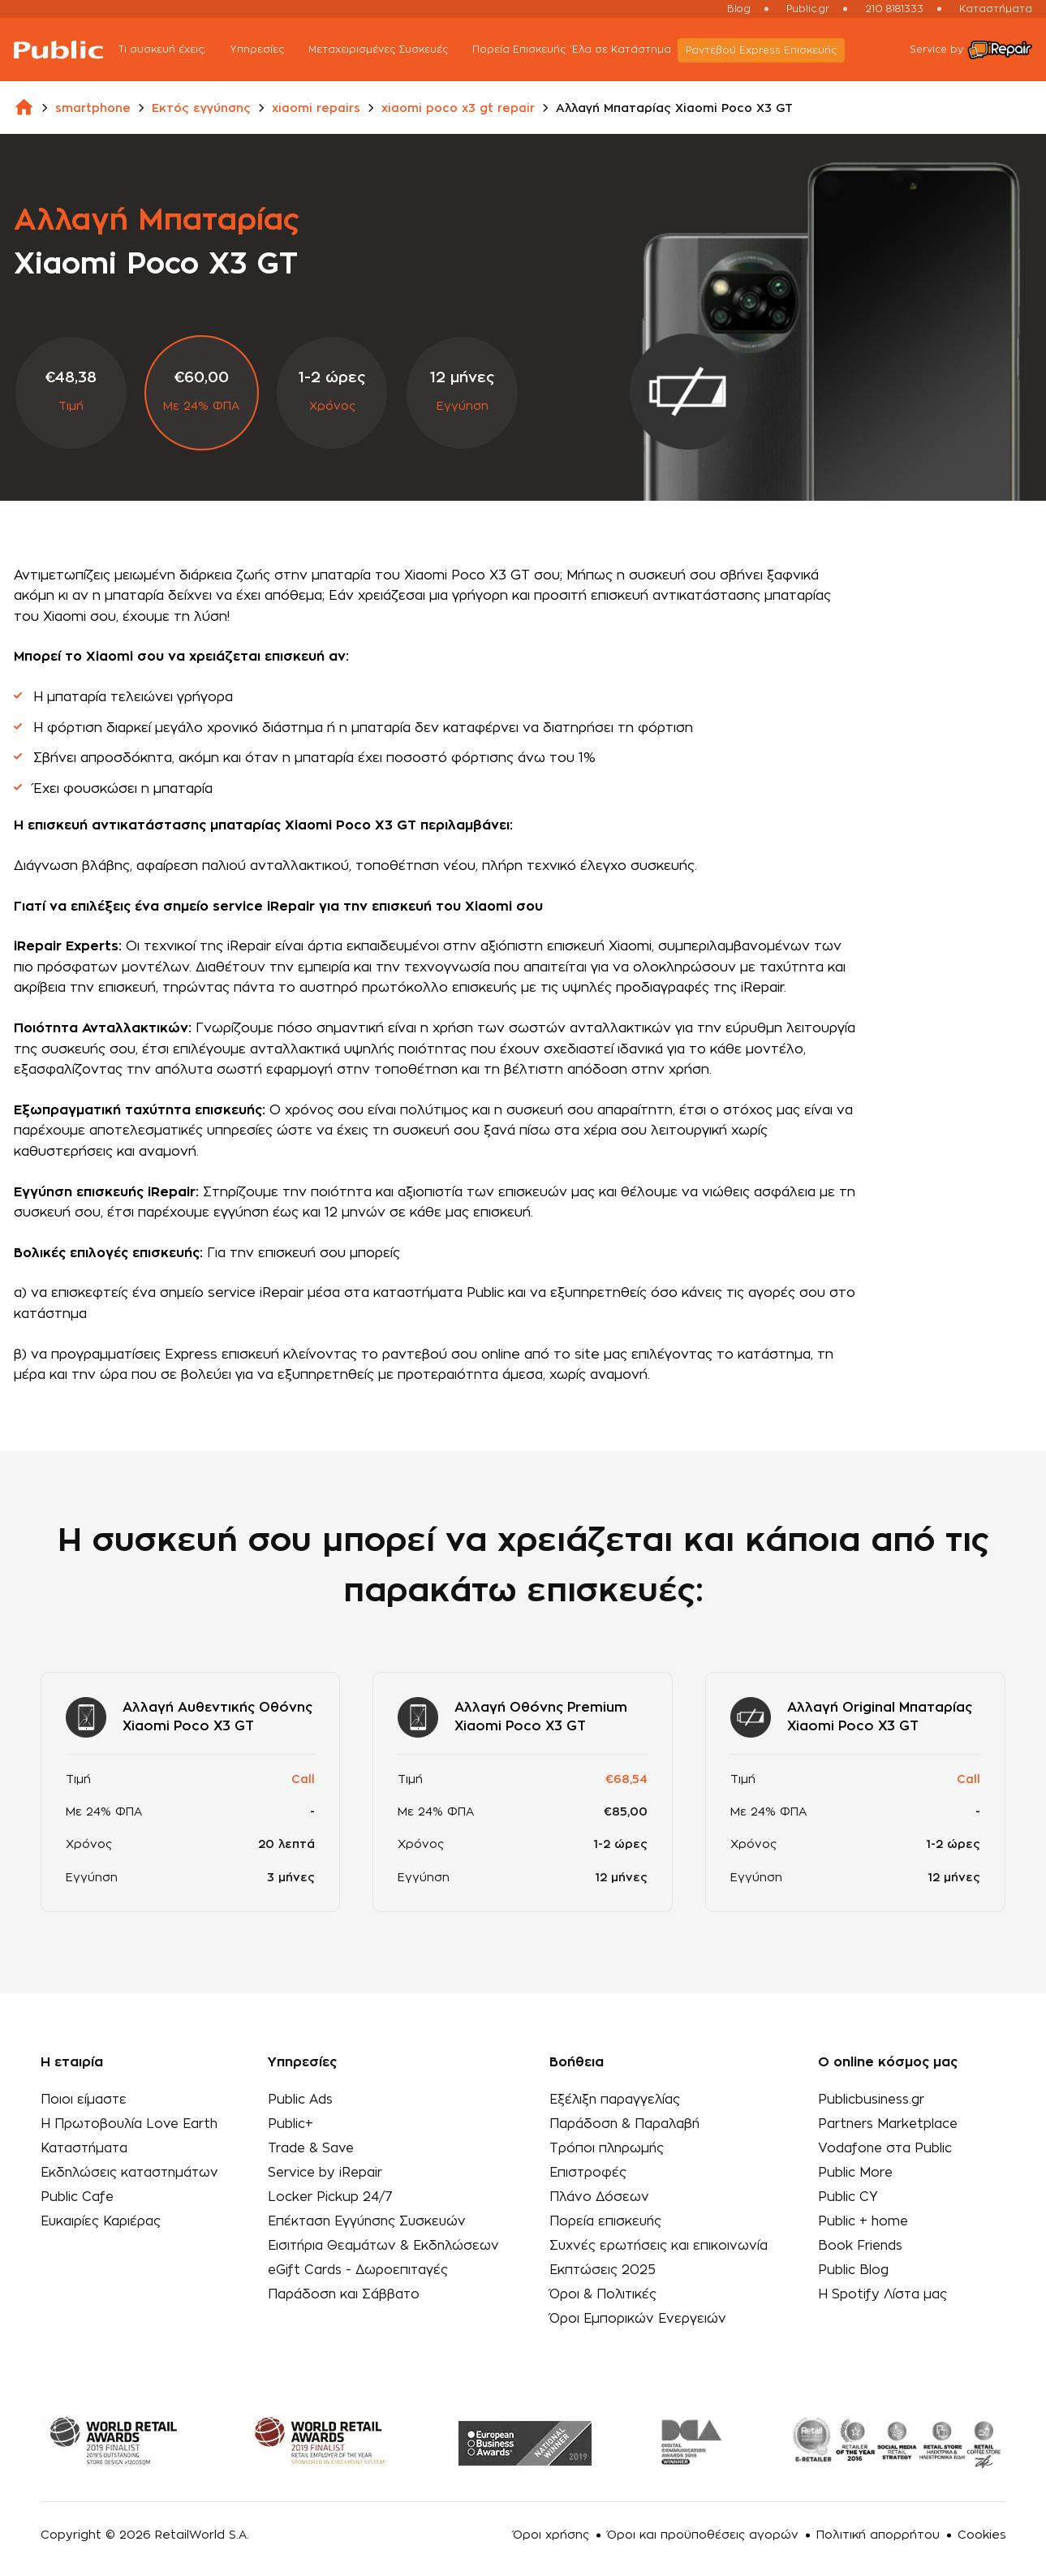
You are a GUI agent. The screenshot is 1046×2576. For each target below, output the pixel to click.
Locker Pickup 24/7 (331, 2193)
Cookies (982, 2527)
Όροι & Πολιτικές (604, 2287)
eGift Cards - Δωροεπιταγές (360, 2264)
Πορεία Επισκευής (532, 49)
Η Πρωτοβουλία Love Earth (131, 2123)
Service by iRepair (326, 2170)
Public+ (290, 2123)
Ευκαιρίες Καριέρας (102, 2217)
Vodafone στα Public (882, 2146)
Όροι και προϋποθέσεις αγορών (702, 2527)
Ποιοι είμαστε (84, 2099)
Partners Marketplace (886, 2123)
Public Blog (849, 2264)
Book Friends (857, 2240)
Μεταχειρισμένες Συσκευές (400, 50)
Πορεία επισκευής (606, 2217)
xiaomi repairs (316, 108)
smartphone (93, 108)
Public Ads (301, 2099)
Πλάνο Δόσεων (600, 2193)
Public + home (860, 2217)
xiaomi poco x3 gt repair (458, 108)
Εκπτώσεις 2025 (603, 2264)
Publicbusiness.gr (869, 2099)
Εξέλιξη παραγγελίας (616, 2099)
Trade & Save (311, 2146)
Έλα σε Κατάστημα (634, 49)
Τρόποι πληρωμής (607, 2146)
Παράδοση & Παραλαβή (625, 2123)
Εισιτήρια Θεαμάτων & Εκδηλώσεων (387, 2240)
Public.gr (807, 9)
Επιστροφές (588, 2170)
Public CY (844, 2193)
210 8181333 (894, 9)
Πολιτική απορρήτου (878, 2527)
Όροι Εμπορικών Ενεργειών (639, 2311)
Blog (739, 9)
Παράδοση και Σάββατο (344, 2287)
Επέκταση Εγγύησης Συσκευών (370, 2217)
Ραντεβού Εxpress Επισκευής (774, 50)
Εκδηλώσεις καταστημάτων (132, 2170)
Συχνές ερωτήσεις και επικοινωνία (659, 2240)
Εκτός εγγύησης (201, 108)
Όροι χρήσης (551, 2527)
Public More (851, 2170)
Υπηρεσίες (279, 50)
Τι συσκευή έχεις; (184, 50)
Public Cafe (77, 2193)
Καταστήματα (995, 9)
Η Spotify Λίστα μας (879, 2287)
